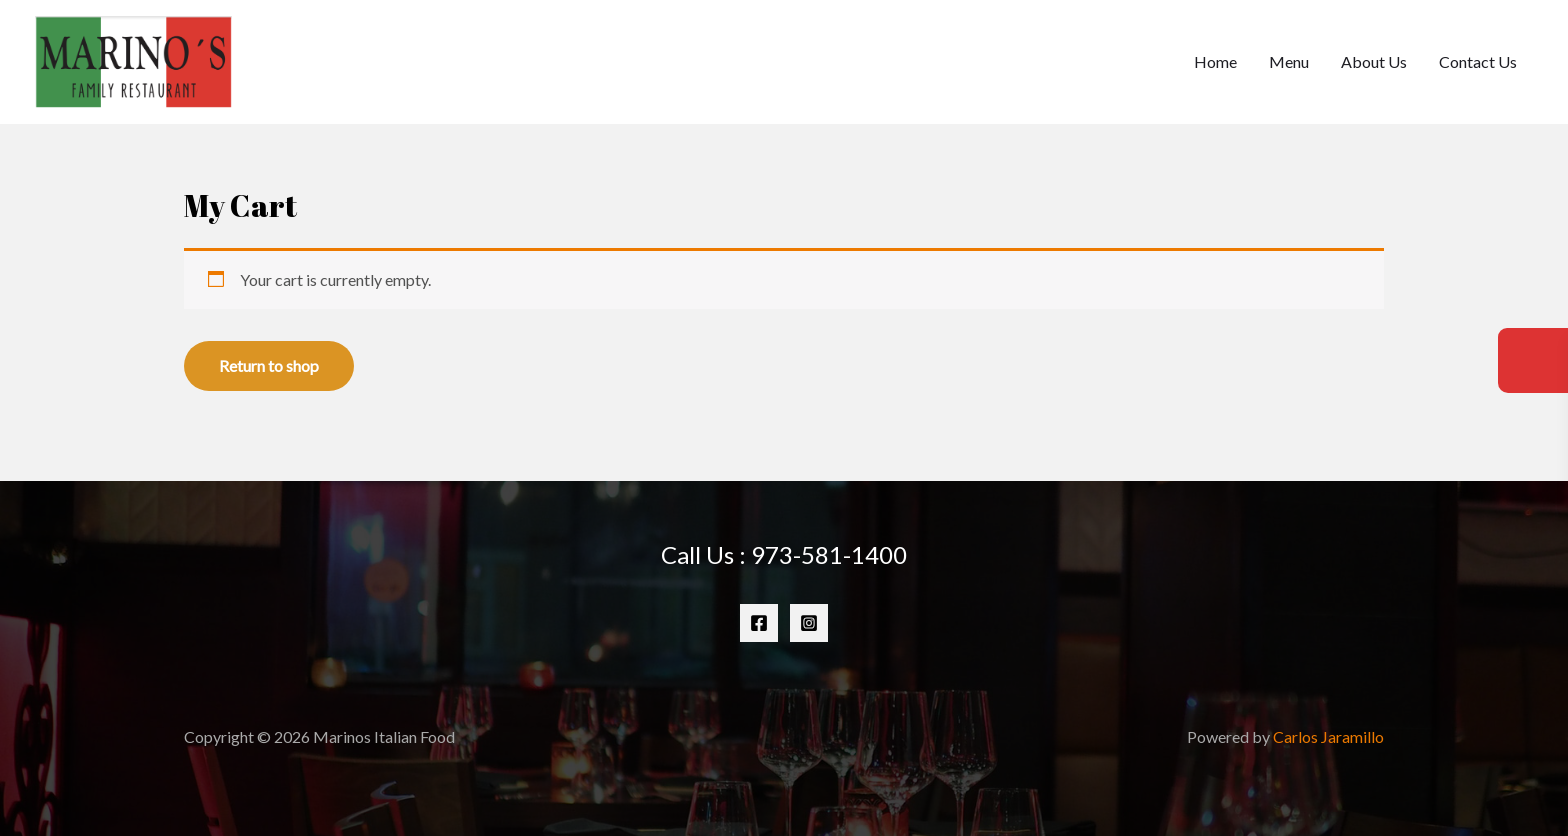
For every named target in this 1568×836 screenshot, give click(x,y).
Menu (1289, 61)
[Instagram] (809, 623)
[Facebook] (759, 623)
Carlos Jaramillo (1328, 736)
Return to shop (269, 365)
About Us (1374, 61)
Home (1215, 61)
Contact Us (1478, 61)
